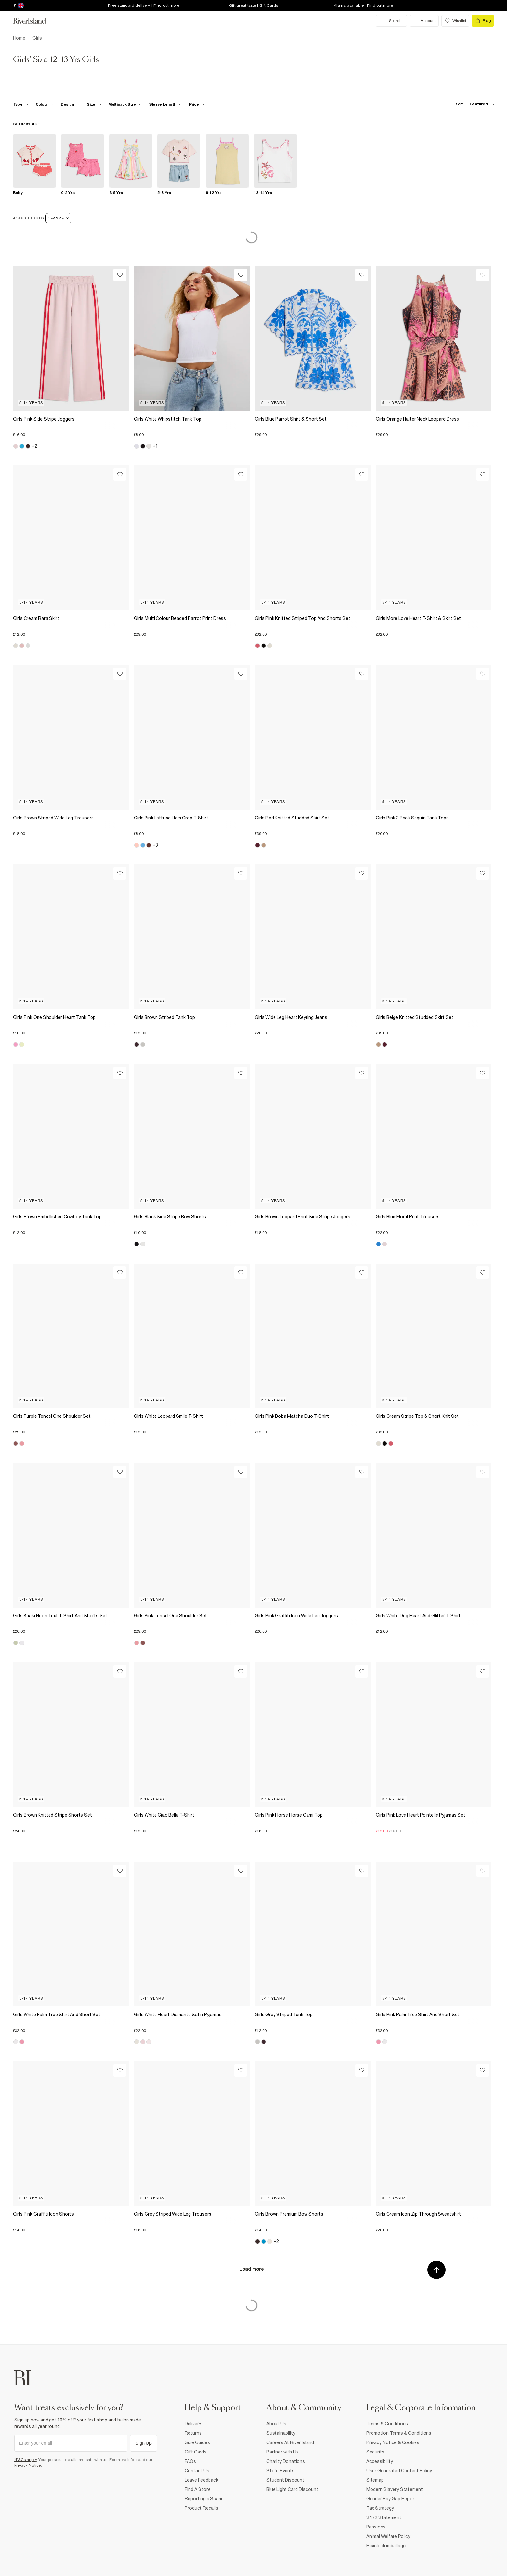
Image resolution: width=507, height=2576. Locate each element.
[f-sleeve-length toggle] (165, 104)
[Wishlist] (119, 275)
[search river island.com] (391, 20)
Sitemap (375, 2480)
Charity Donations (285, 2461)
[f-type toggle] (20, 104)
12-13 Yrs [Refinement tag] (58, 218)
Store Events (280, 2470)
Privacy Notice (27, 2465)
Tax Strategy (380, 2508)
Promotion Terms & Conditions (398, 2433)
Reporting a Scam (203, 2498)
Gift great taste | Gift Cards (253, 5)
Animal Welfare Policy (388, 2536)
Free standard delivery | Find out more (143, 5)
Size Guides (197, 2442)
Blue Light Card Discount (292, 2489)
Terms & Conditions (387, 2423)
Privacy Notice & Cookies (392, 2442)
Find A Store (197, 2489)
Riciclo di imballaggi (386, 2545)
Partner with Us (282, 2451)
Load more (251, 2268)
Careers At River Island (290, 2442)
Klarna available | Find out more (363, 5)
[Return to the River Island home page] (34, 20)
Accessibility (379, 2461)
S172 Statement (383, 2517)
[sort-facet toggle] (473, 104)
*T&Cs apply (25, 2459)
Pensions (376, 2526)
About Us (276, 2423)
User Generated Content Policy (399, 2470)
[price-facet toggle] (197, 104)
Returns (193, 2433)
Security (375, 2451)
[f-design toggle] (70, 104)
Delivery (193, 2423)
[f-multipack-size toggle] (125, 104)
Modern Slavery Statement (394, 2489)
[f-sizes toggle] (94, 104)
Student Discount (285, 2480)
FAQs (190, 2461)
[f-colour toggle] (45, 104)
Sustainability (280, 2433)
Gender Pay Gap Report (391, 2498)
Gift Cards (196, 2451)
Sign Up (143, 2443)
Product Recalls (201, 2508)
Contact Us (197, 2470)
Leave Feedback (201, 2480)
